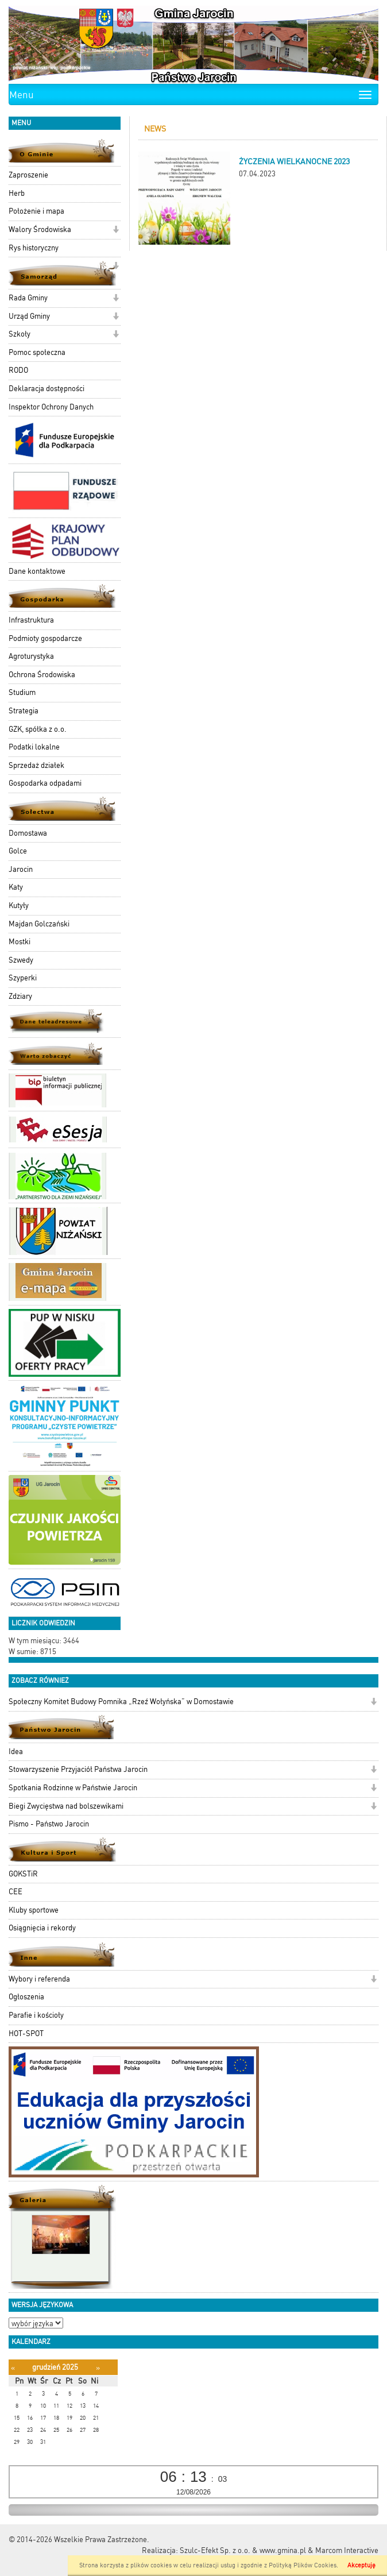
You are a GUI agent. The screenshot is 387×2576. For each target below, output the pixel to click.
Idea (16, 1751)
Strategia (23, 710)
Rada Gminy (28, 297)
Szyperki (23, 978)
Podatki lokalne (34, 747)
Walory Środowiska (40, 229)
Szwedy (21, 960)
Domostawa (28, 833)
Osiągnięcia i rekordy (42, 1928)
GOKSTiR (23, 1874)
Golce (18, 851)
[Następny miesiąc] (98, 2367)
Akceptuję (361, 2565)
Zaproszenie (28, 175)
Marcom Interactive (346, 2550)
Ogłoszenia (26, 1996)
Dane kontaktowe (37, 571)
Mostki (19, 941)
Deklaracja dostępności (46, 388)
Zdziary (20, 996)
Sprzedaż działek (36, 765)
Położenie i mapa (36, 211)
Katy (16, 887)
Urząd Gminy (29, 316)
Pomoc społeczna (37, 352)
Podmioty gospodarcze (45, 638)
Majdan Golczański (39, 924)
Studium (22, 692)
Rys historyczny (34, 248)
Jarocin (21, 869)
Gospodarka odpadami (45, 783)
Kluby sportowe (34, 1910)
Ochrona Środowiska (42, 674)
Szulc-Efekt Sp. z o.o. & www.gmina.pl (243, 2550)
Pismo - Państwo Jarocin (49, 1824)
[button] (116, 230)
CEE (15, 1891)
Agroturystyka (31, 656)
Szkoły (19, 334)
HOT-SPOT (26, 2033)
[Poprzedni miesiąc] (13, 2367)
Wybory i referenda (39, 1979)
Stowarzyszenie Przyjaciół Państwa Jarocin (78, 1769)
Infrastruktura (31, 620)
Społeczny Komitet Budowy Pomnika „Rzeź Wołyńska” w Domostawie (121, 1701)
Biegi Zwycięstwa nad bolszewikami (66, 1806)
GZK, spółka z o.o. (38, 729)
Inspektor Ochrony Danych (51, 407)
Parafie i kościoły (36, 2015)
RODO (18, 370)
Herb (17, 193)
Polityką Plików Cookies (302, 2565)
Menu (21, 95)
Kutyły (19, 905)
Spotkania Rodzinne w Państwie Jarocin (73, 1787)
